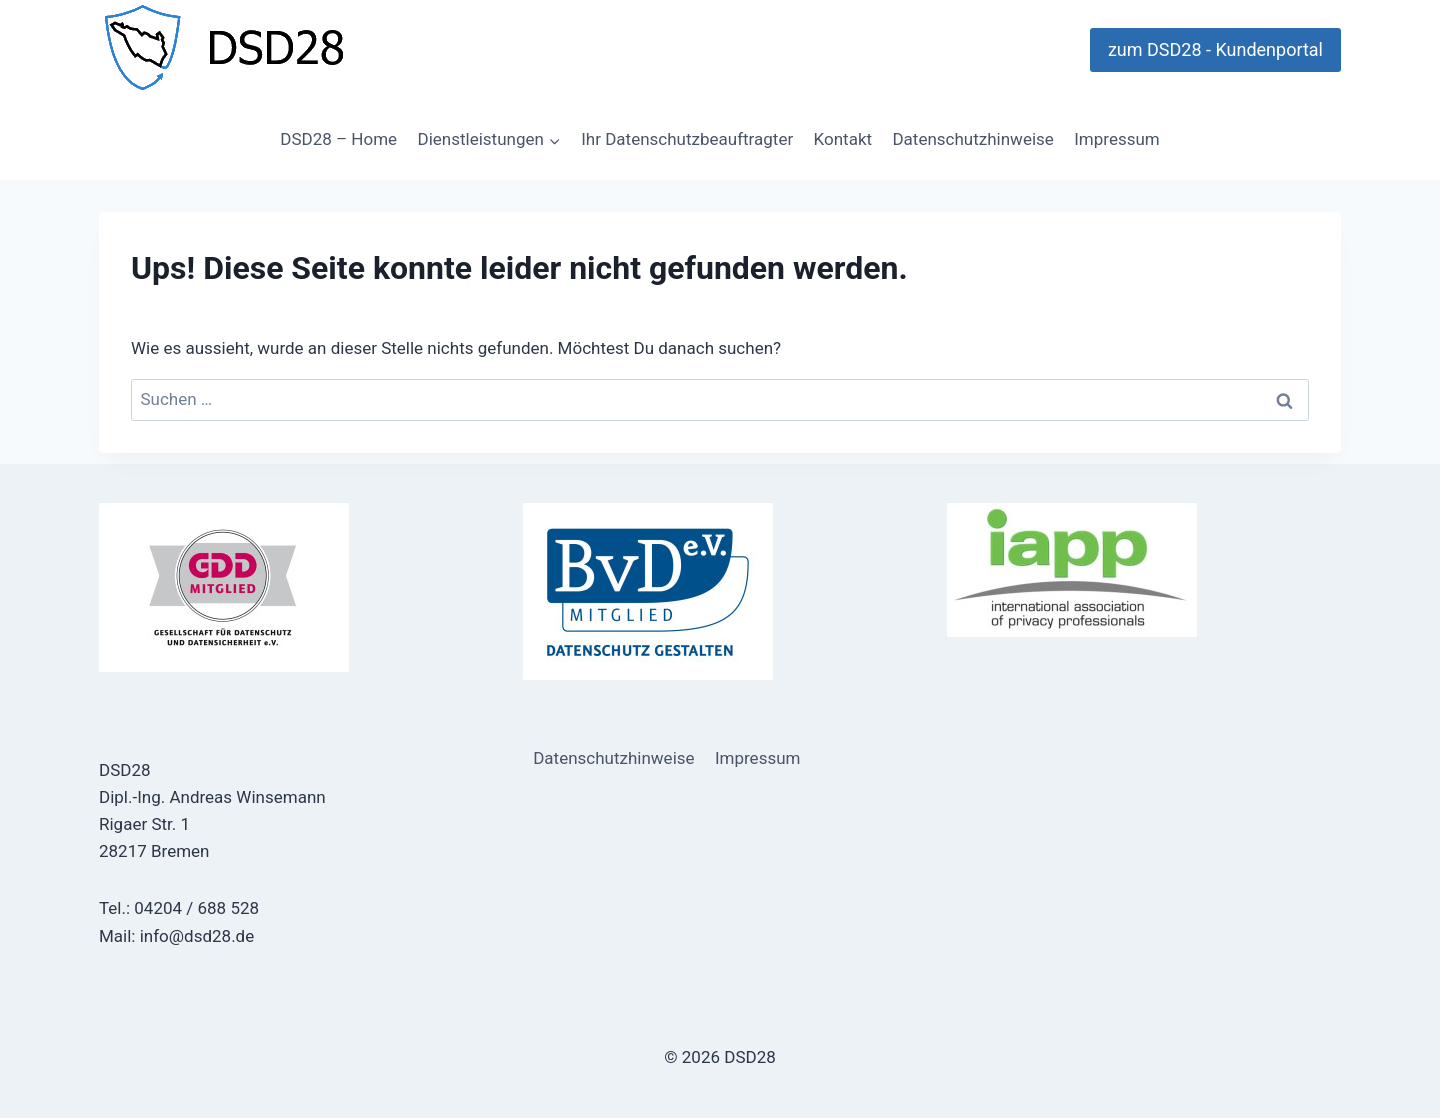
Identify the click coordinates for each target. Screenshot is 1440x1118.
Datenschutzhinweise (972, 139)
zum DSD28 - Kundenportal (1215, 49)
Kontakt (843, 139)
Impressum (1117, 139)
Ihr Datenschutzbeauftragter (687, 139)
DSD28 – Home (338, 139)
